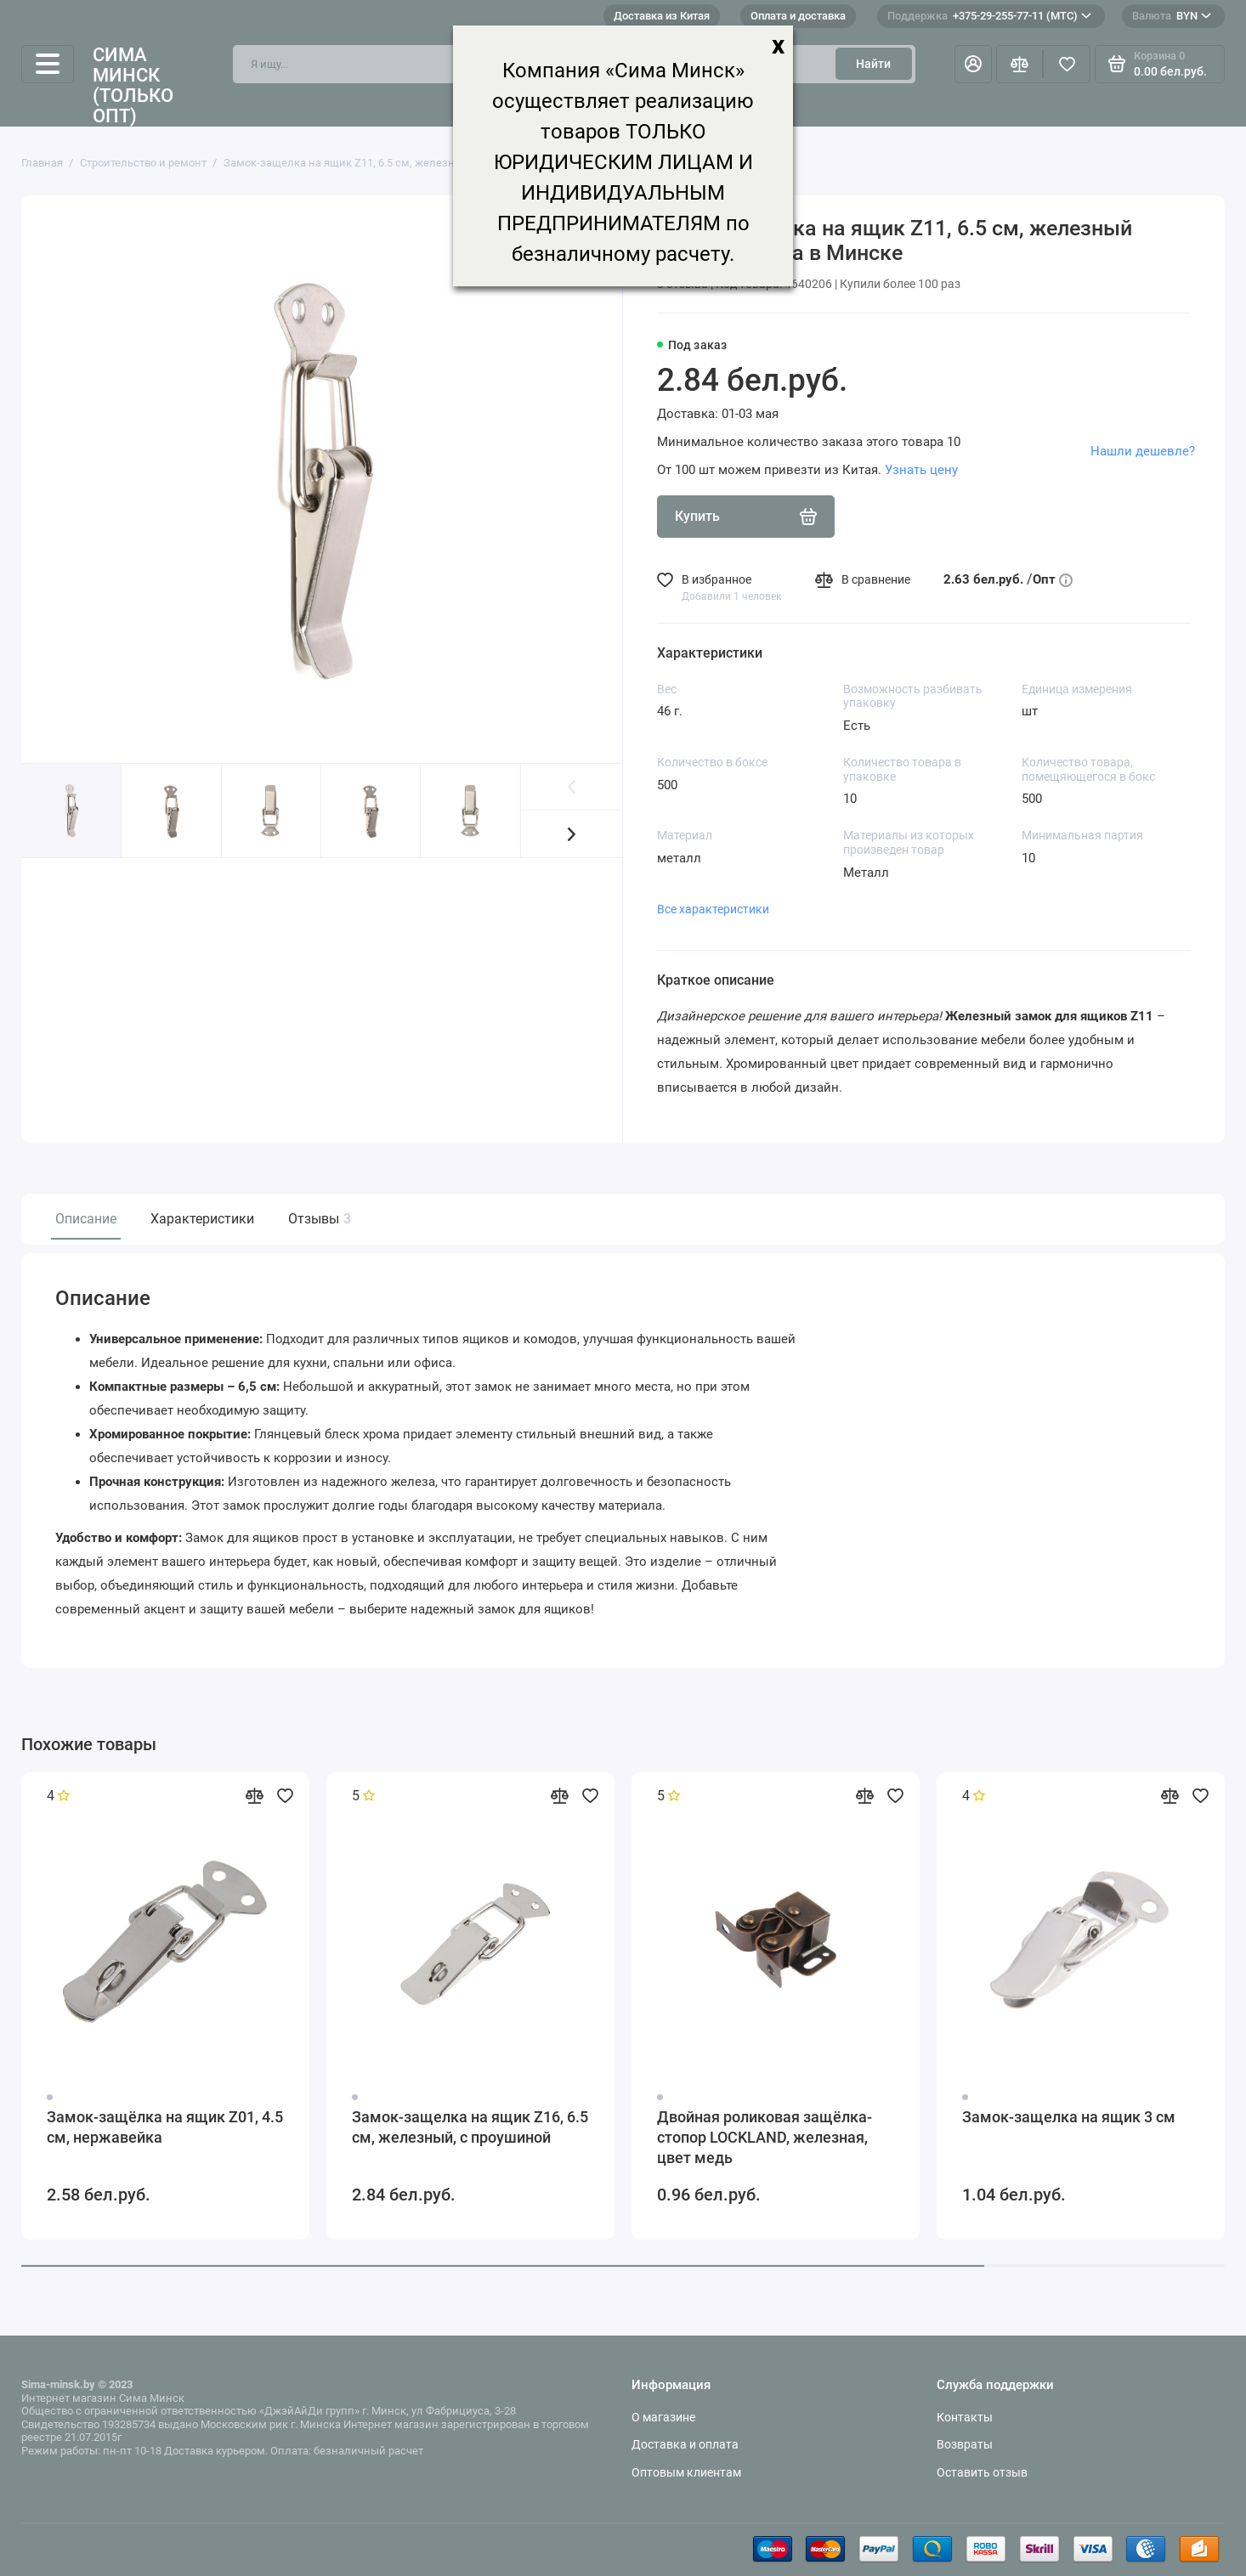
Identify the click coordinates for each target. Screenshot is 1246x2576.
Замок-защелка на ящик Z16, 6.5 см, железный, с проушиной (470, 2127)
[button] (571, 833)
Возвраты (965, 2444)
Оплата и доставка (798, 15)
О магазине (663, 2417)
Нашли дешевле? (1142, 451)
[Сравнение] (1020, 64)
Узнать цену (921, 469)
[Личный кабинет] (973, 64)
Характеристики (202, 1219)
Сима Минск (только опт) (133, 86)
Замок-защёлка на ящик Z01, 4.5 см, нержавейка (165, 2127)
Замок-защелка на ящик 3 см (1068, 2117)
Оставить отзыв (982, 2472)
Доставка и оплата (685, 2444)
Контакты (965, 2417)
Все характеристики (713, 909)
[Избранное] (1067, 64)
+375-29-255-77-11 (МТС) (989, 16)
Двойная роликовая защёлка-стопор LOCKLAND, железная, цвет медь (764, 2137)
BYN (1171, 16)
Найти (873, 64)
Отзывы (317, 1219)
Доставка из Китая (662, 15)
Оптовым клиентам (686, 2472)
